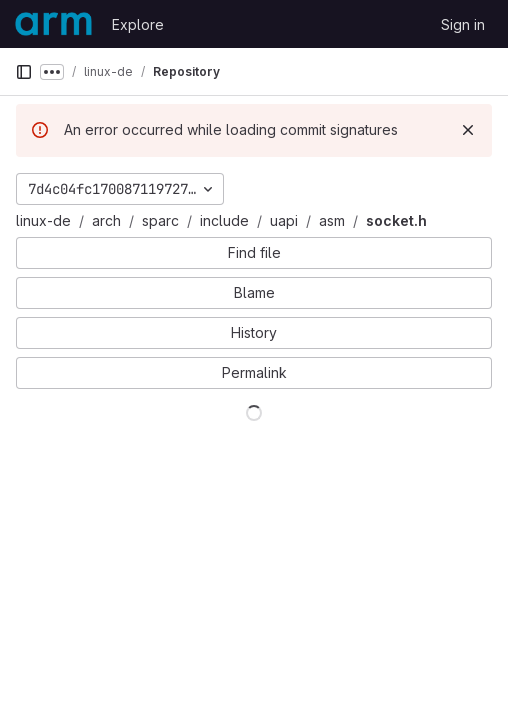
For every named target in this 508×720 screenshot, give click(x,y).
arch (106, 220)
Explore (138, 24)
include (224, 220)
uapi (284, 220)
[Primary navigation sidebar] (24, 72)
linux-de (43, 220)
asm (332, 220)
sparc (160, 220)
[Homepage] (53, 24)
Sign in (463, 24)
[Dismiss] (468, 130)
